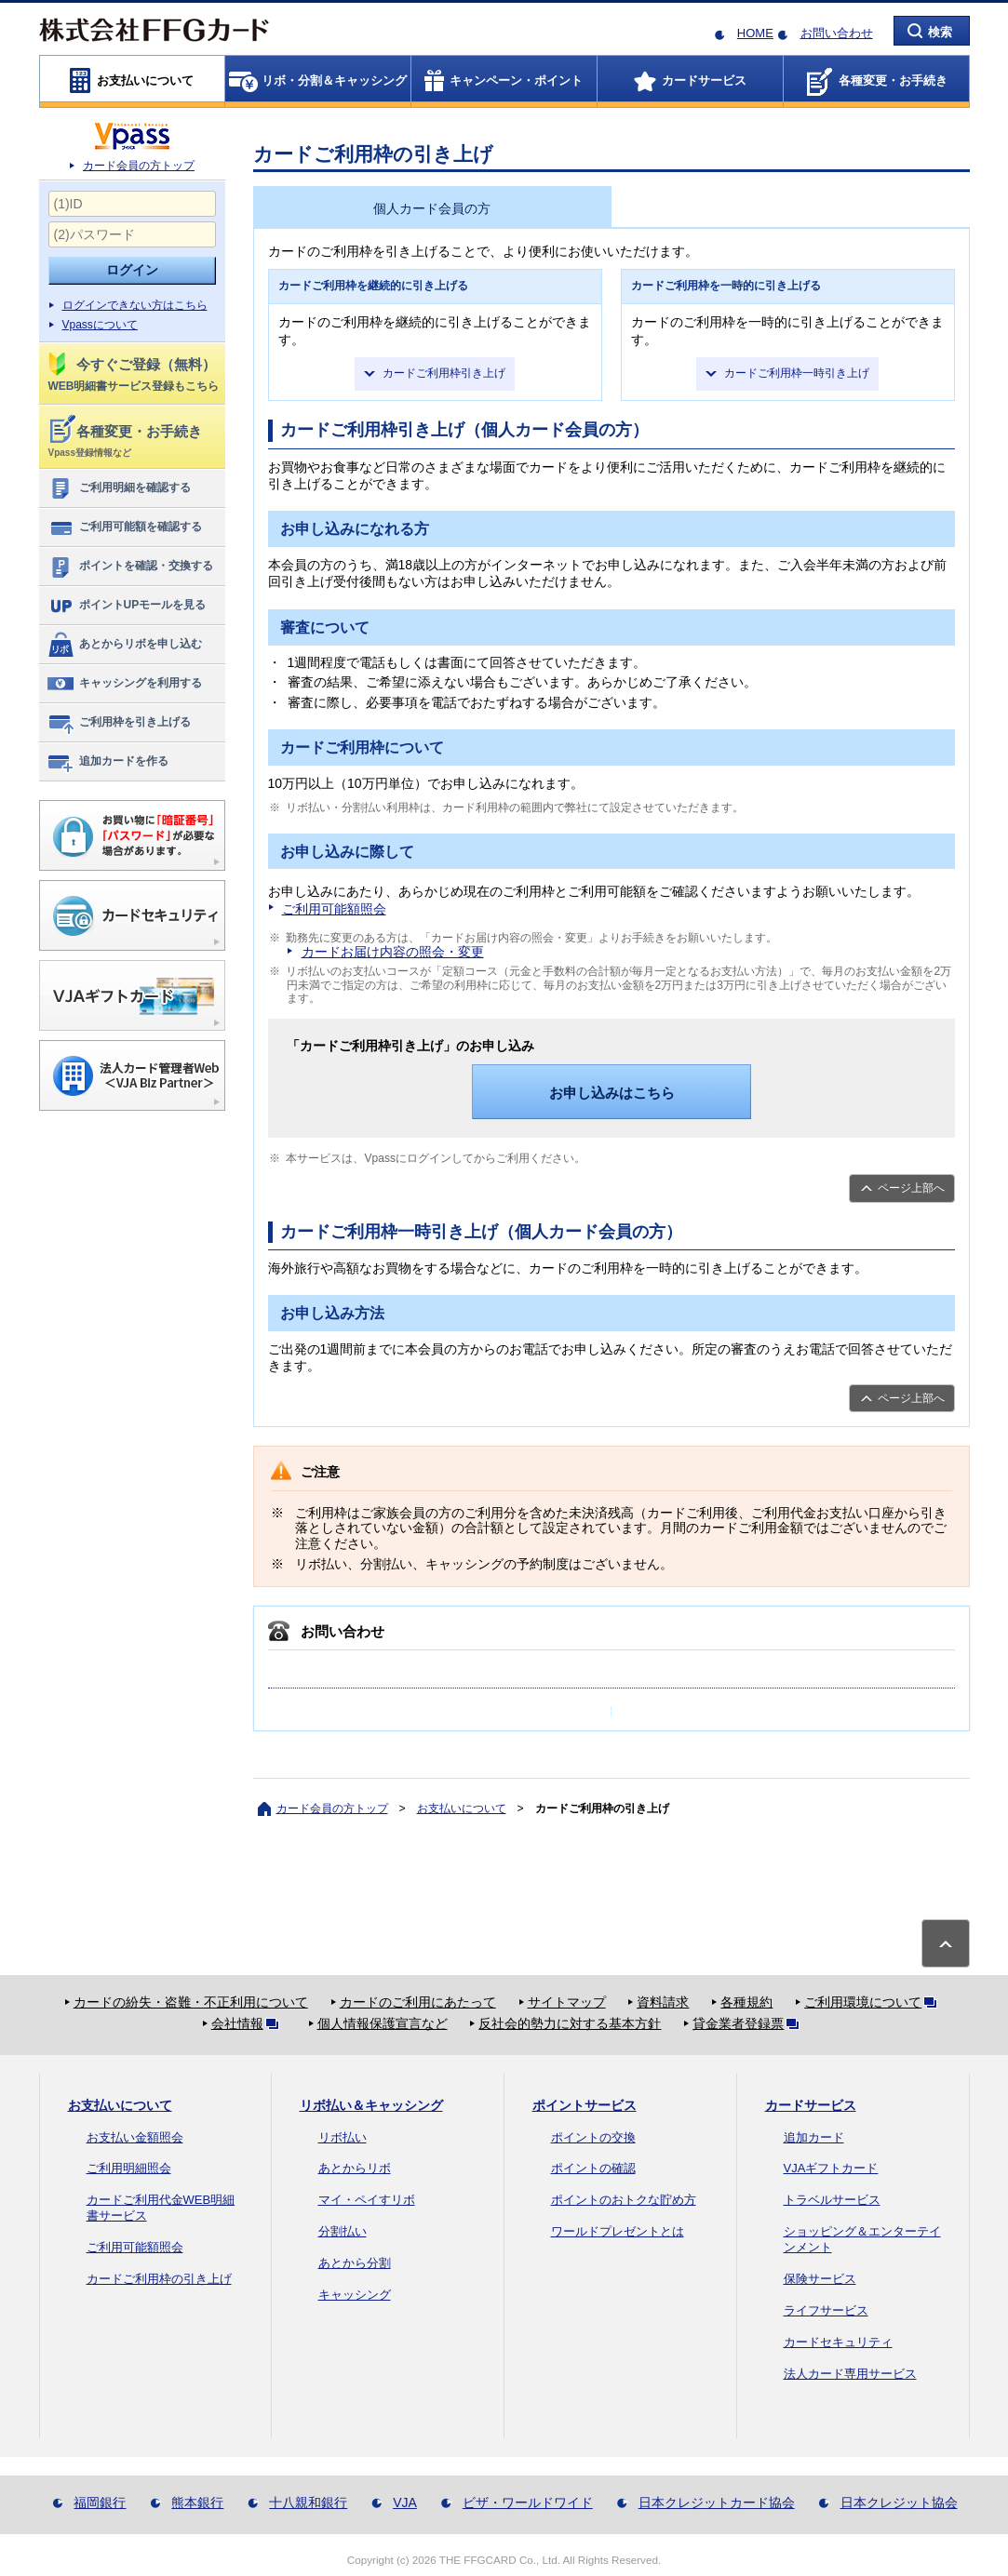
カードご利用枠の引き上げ (159, 2279)
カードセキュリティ (838, 2342)
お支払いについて (461, 1808)
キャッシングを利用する (124, 684)
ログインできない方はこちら (135, 305)
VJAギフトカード (831, 2168)
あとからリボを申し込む (124, 645)
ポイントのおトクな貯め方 (623, 2200)
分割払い (342, 2231)
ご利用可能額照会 (334, 908)
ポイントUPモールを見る (127, 606)
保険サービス (820, 2279)
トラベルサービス (832, 2200)
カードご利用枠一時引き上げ (796, 373)
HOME (755, 33)
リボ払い (342, 2137)
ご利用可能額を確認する (124, 527)
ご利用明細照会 (129, 2168)
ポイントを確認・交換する (130, 567)
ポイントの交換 (593, 2137)
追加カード (814, 2137)
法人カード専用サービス (850, 2374)
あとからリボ (354, 2168)
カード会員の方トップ (139, 165)
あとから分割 (354, 2263)
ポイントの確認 (593, 2168)
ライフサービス (826, 2310)
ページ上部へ (911, 1188)
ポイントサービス (584, 2105)
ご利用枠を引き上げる (119, 723)
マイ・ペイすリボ (366, 2200)
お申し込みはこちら (612, 1093)
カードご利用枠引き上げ (444, 373)
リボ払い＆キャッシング (371, 2105)
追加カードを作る (107, 762)
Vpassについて (100, 324)
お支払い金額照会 (135, 2137)
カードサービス (810, 2105)
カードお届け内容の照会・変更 (393, 951)
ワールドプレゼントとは (617, 2231)
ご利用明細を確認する (119, 488)
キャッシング (354, 2295)
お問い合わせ (836, 33)
